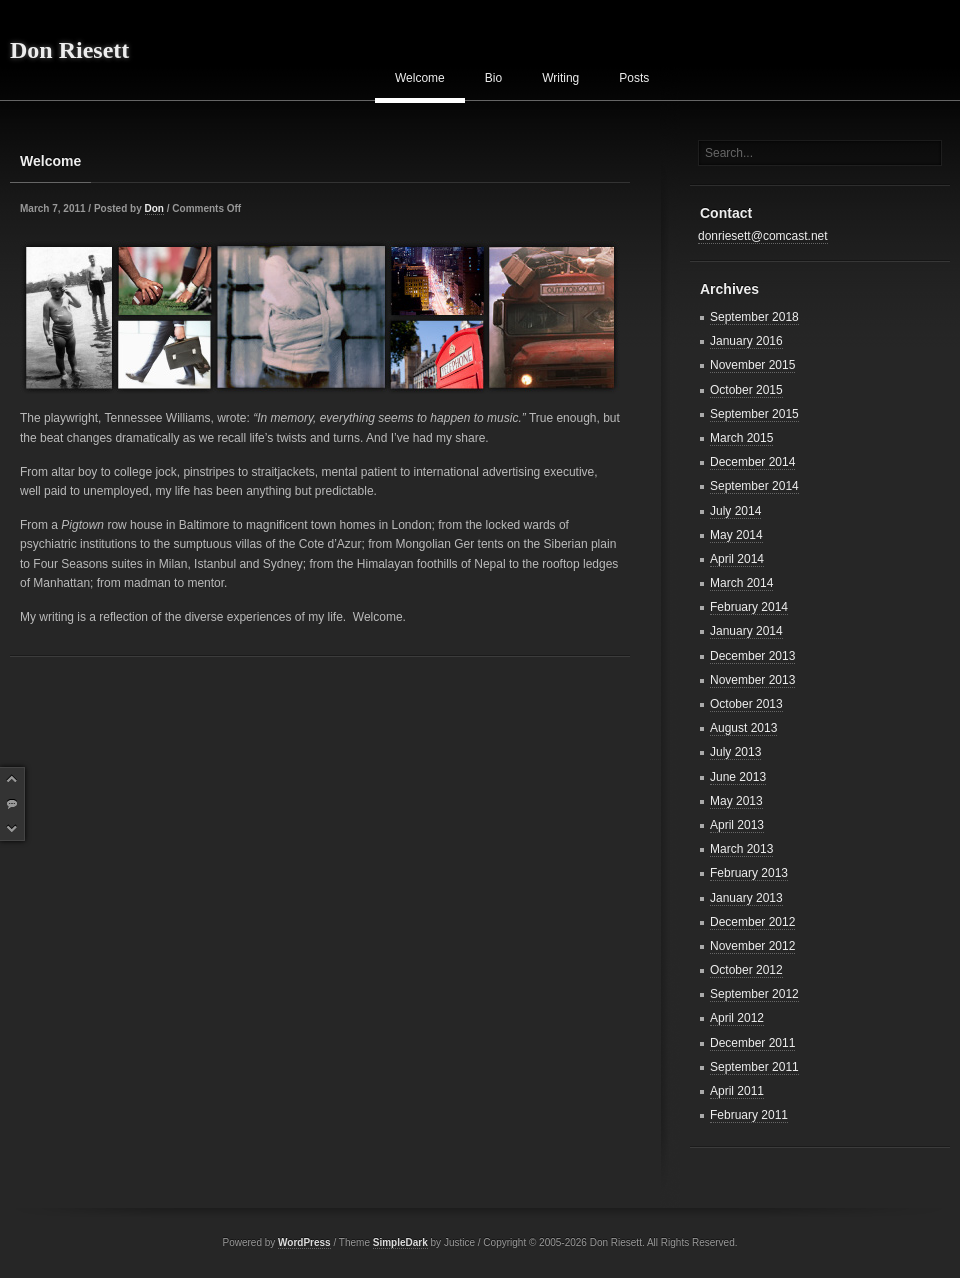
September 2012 (754, 994)
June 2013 (738, 777)
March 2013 (741, 849)
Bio (493, 78)
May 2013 (736, 801)
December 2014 (752, 462)
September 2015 (754, 414)
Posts (634, 78)
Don (154, 208)
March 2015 (741, 438)
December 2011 (752, 1043)
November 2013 (752, 680)
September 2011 (754, 1067)
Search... (729, 153)
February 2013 (749, 873)
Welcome (420, 78)
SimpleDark (400, 1242)
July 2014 (735, 511)
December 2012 (752, 922)
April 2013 (737, 825)
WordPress (304, 1242)
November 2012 (752, 946)
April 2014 (737, 559)
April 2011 (737, 1091)
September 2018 (754, 317)
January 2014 (746, 631)
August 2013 (743, 728)
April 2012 (737, 1018)
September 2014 (754, 486)
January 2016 (746, 341)
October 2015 (746, 390)
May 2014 (736, 535)
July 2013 (735, 752)
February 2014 (749, 607)
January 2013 (746, 898)
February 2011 (749, 1115)
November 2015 (752, 365)
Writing (560, 78)
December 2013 (752, 656)
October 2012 (746, 970)
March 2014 (741, 583)
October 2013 (746, 704)
